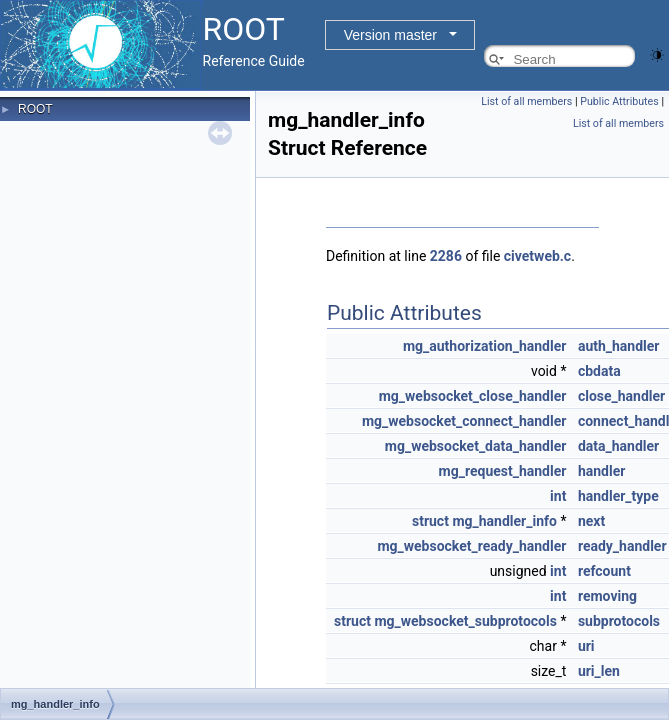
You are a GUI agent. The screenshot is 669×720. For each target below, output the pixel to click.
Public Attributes (619, 101)
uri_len (599, 671)
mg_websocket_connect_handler (464, 421)
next (591, 521)
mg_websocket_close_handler (473, 396)
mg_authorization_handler (485, 346)
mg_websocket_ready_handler (471, 546)
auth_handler (619, 346)
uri (586, 646)
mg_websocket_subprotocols (465, 621)
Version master (390, 35)
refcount (604, 571)
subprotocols (619, 621)
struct (430, 521)
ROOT (35, 109)
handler (601, 471)
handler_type (618, 496)
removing (607, 596)
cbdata (599, 371)
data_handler (618, 446)
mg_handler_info (504, 521)
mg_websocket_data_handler (476, 446)
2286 (446, 256)
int (558, 496)
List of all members (526, 101)
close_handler (621, 396)
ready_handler (622, 546)
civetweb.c (537, 256)
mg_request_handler (503, 471)
